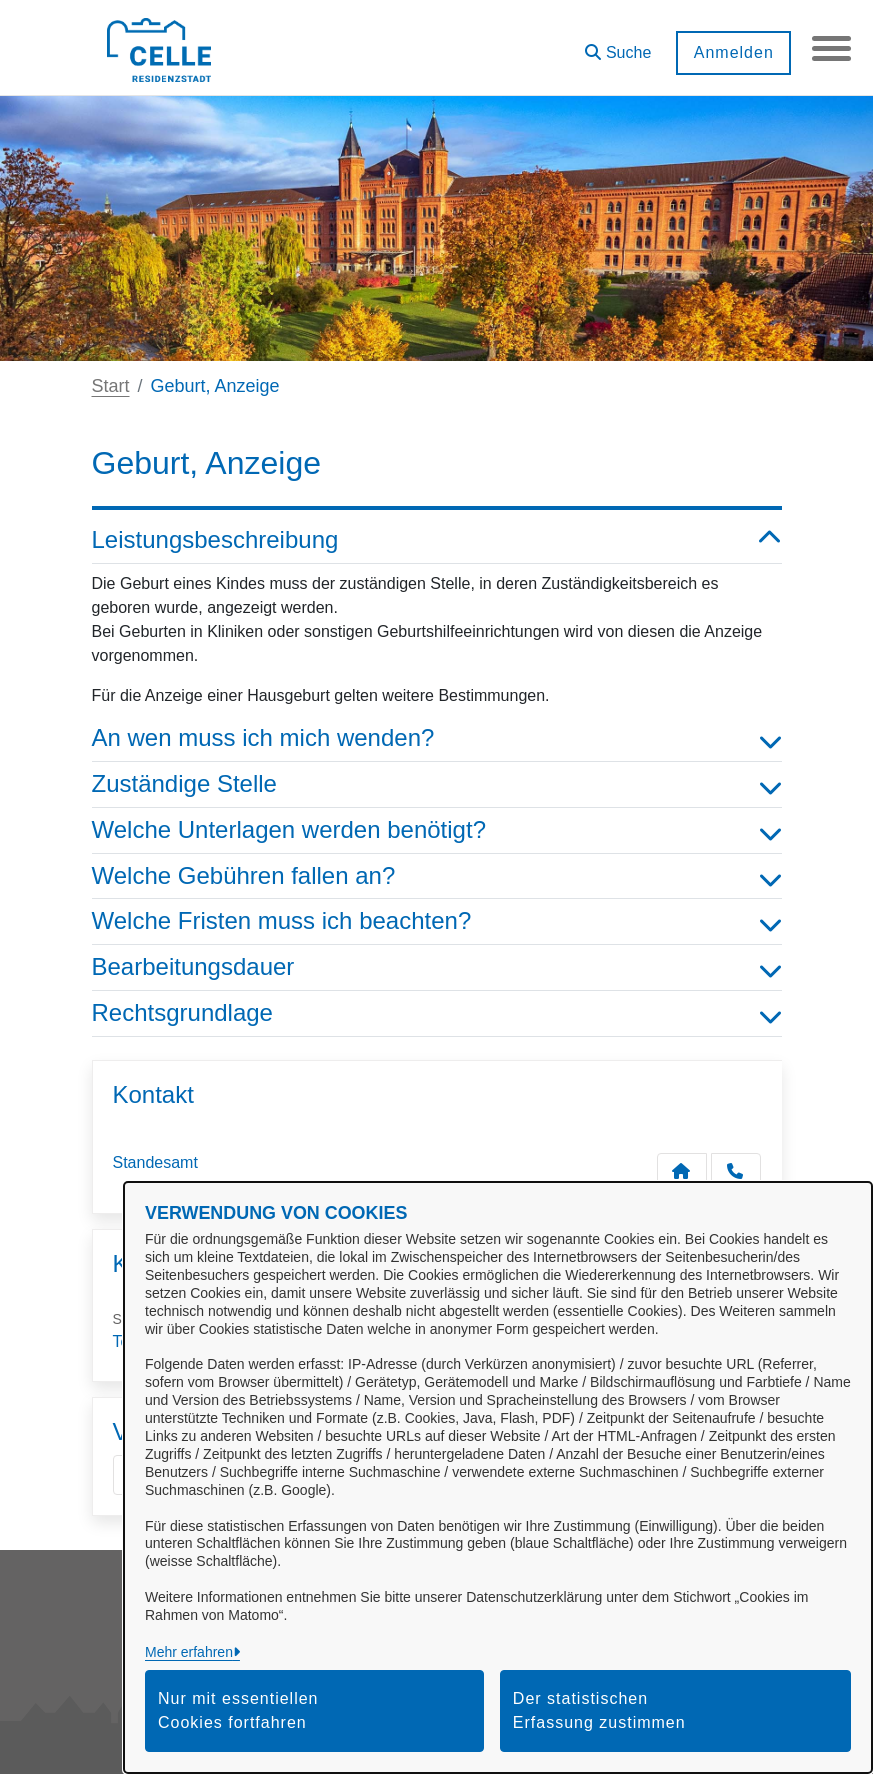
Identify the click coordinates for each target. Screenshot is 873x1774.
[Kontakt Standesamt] (682, 1171)
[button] (617, 45)
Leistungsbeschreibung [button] (437, 540)
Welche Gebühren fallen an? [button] (437, 876)
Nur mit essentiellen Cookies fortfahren (238, 1710)
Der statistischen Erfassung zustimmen (599, 1710)
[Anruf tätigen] (736, 1171)
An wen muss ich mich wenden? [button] (437, 738)
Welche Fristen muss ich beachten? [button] (437, 921)
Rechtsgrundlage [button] (437, 1013)
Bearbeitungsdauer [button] (437, 967)
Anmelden (732, 52)
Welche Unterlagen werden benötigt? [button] (437, 830)
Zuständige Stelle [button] (437, 784)
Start (111, 386)
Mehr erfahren (189, 1652)
